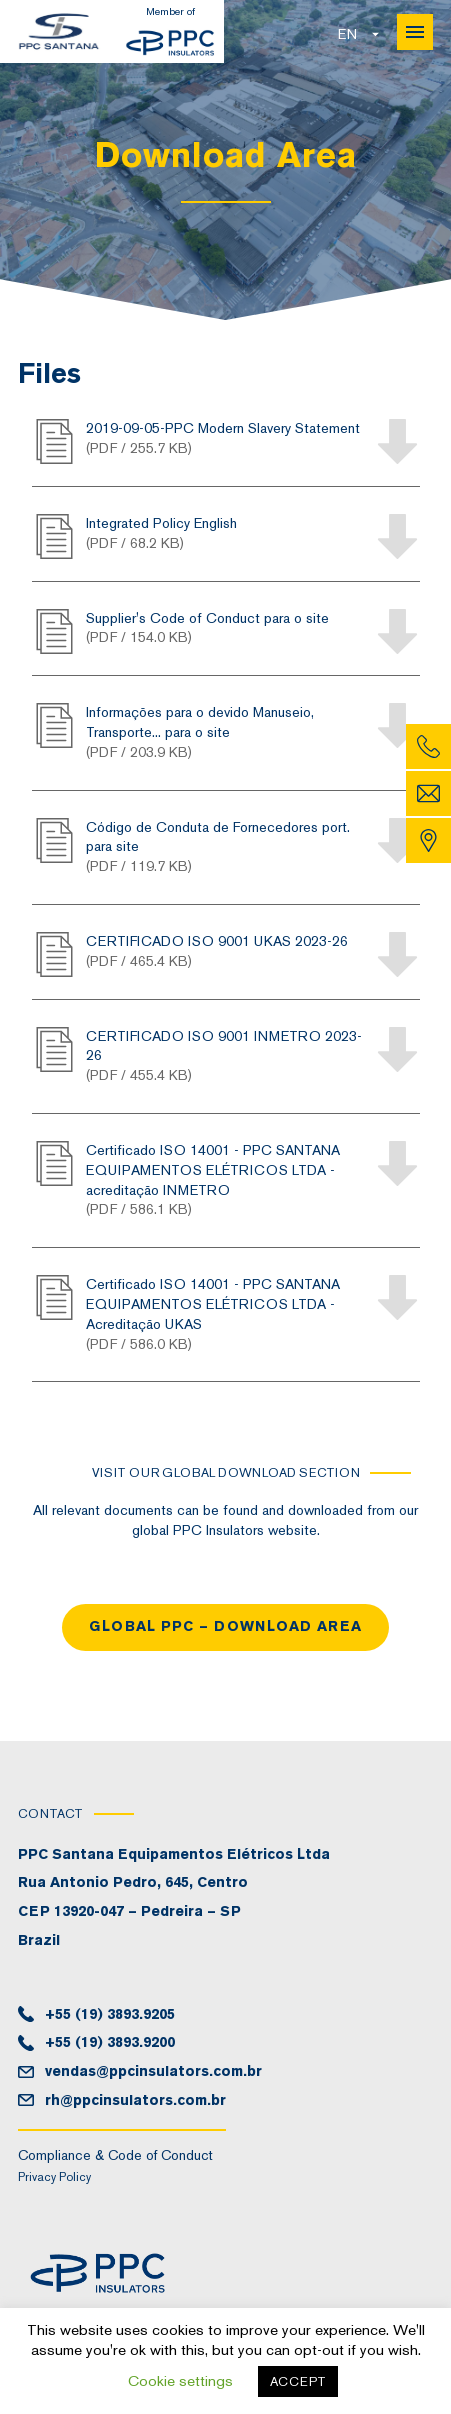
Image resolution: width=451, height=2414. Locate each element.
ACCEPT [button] (298, 2381)
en (347, 34)
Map (428, 840)
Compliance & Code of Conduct (115, 2155)
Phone (428, 746)
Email (428, 793)
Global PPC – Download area (225, 1626)
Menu (415, 32)
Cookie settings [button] (180, 2381)
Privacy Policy (54, 2177)
